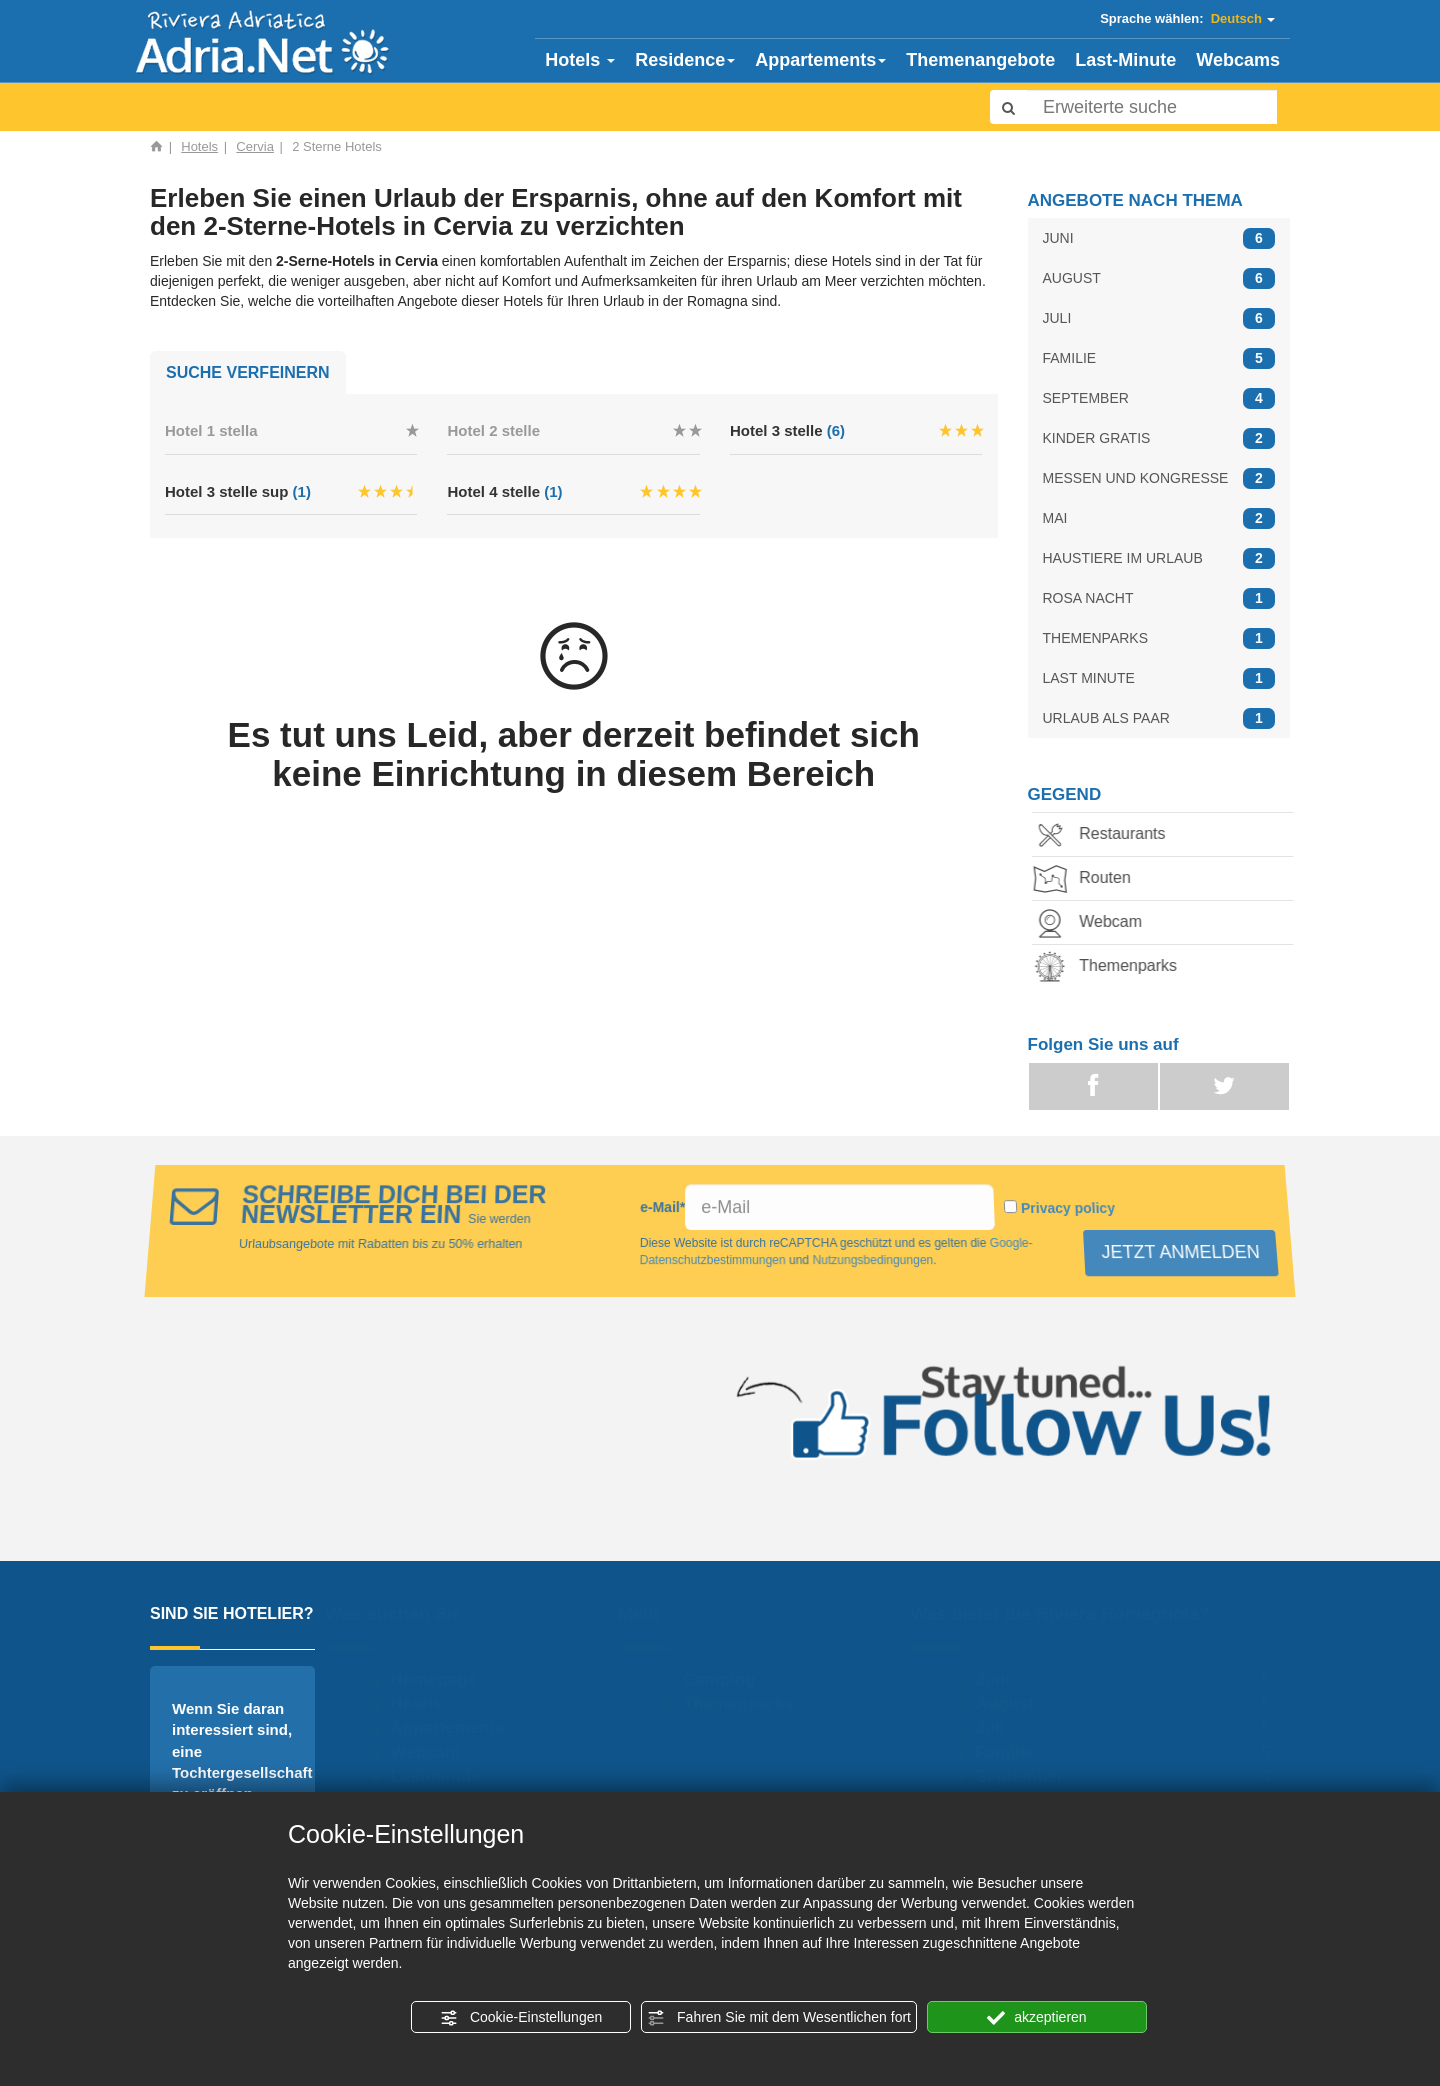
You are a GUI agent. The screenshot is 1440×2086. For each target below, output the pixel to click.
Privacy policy (1071, 1208)
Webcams (1238, 60)
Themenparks (1111, 967)
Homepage (443, 1679)
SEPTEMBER (1159, 398)
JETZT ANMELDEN (1177, 1252)
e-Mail (663, 1207)
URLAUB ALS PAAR (1159, 718)
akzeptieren (1036, 2018)
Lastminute (445, 1776)
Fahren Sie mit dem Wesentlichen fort (779, 2018)
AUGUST (1159, 278)
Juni (1002, 1679)
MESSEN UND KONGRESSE (1159, 478)
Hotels (580, 60)
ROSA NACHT (1159, 598)
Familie (1014, 1752)
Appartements (820, 60)
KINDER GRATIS (1159, 438)
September (1029, 1776)
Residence (685, 60)
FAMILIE (1159, 358)
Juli (999, 1727)
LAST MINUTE (1159, 678)
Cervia (255, 146)
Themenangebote (980, 60)
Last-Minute (1125, 60)
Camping (728, 1679)
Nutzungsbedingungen (871, 1260)
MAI (1159, 518)
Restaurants (1105, 835)
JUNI (1159, 238)
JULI (1159, 318)
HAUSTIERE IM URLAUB (1159, 558)
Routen (1088, 879)
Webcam (1093, 923)
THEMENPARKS (1159, 638)
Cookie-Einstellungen (521, 2018)
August (1014, 1703)
